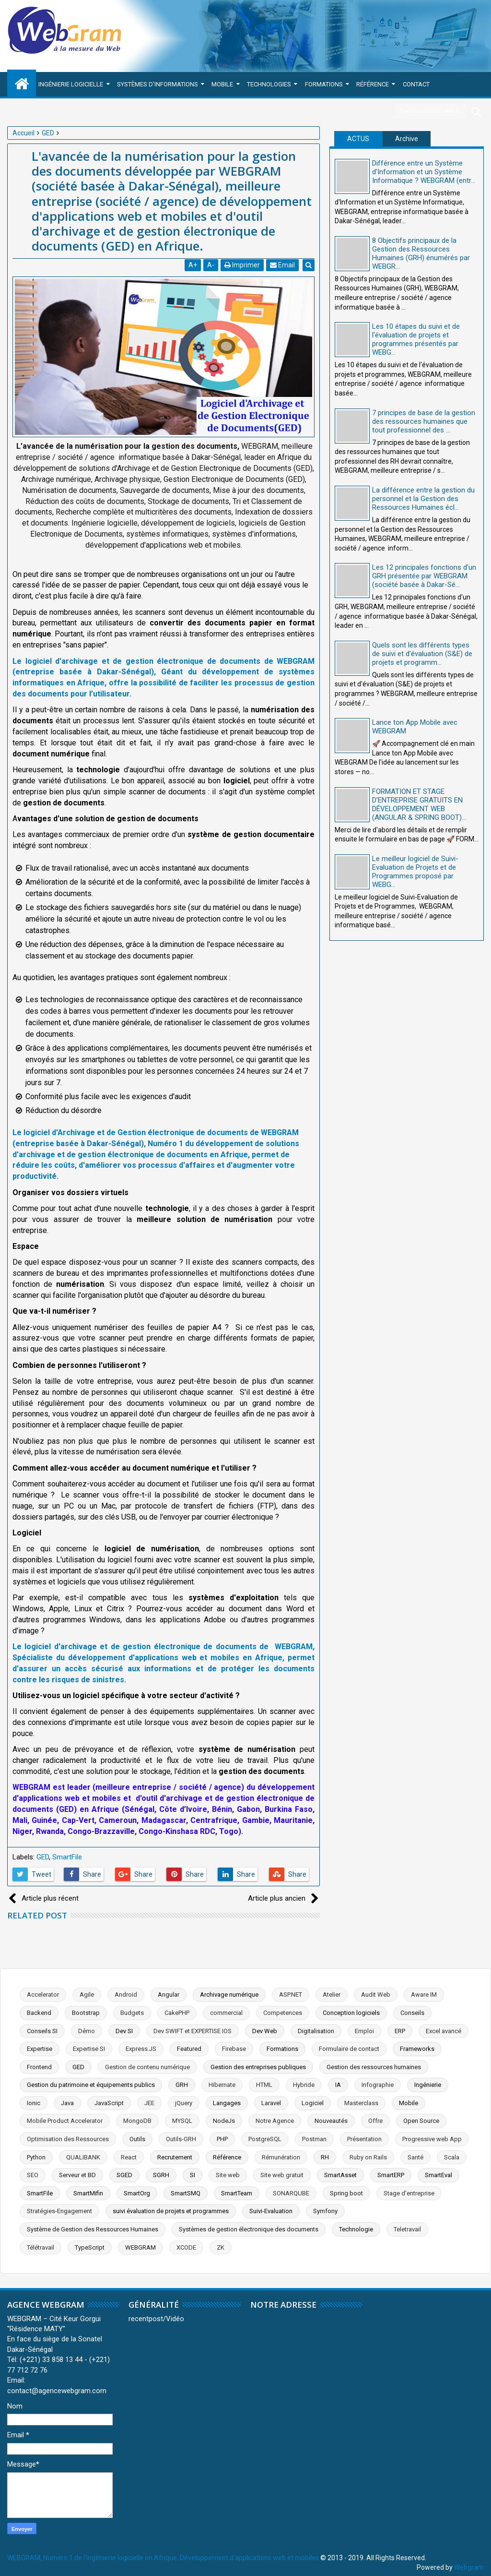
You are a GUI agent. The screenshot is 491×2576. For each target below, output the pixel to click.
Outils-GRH (181, 2139)
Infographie (378, 2084)
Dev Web (264, 2031)
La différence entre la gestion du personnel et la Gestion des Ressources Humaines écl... (423, 499)
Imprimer (242, 265)
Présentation (364, 2139)
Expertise (39, 2048)
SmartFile (67, 1857)
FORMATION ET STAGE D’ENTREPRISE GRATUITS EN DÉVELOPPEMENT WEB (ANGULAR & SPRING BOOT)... (419, 804)
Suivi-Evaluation (270, 2211)
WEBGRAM (140, 2247)
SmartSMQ (185, 2193)
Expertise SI (89, 2048)
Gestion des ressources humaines (374, 2067)
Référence (372, 84)
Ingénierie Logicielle (70, 84)
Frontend (39, 2067)
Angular (168, 1994)
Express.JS (141, 2048)
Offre (375, 2120)
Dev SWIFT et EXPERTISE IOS (192, 2031)
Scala (451, 2157)
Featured (189, 2048)
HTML (264, 2084)
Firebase (234, 2048)
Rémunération (281, 2157)
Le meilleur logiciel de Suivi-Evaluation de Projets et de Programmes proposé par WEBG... (415, 871)
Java (67, 2103)
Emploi (364, 2031)
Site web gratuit (282, 2175)
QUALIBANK (83, 2157)
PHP (222, 2139)
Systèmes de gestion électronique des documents (248, 2229)
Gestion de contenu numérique (147, 2067)
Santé (415, 2157)
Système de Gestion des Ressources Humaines (92, 2229)
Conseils (412, 2012)
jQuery (183, 2103)
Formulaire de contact (349, 2048)
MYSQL (182, 2120)
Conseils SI (42, 2031)
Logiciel (313, 2103)
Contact (416, 84)
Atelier (331, 1994)
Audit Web (375, 1994)
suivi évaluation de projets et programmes (171, 2211)
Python (36, 2157)
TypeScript (90, 2247)
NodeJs (224, 2120)
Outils (137, 2139)
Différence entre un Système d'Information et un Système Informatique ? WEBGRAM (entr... (423, 172)
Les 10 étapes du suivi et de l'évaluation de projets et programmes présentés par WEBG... (416, 339)
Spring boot (346, 2193)
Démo (86, 2031)
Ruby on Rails (368, 2157)
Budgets (132, 2012)
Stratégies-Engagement (59, 2211)
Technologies (269, 84)
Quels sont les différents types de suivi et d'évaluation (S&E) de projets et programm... (422, 654)
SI (192, 2175)
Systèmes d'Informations (157, 84)
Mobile (222, 84)
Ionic (33, 2103)
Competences (282, 2012)
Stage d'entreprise (409, 2193)
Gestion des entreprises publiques (258, 2067)
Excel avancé (443, 2031)
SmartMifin (88, 2193)
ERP (400, 2031)
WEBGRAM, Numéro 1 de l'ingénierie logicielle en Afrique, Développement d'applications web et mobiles (163, 2558)
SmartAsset (340, 2175)
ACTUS (358, 139)
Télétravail (40, 2247)
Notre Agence (275, 2120)
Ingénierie (427, 2084)
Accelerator (43, 1994)
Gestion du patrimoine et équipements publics (91, 2084)
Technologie (356, 2229)
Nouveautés (331, 2120)
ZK (220, 2247)
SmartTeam (236, 2193)
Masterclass (361, 2103)
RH (325, 2157)
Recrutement (174, 2157)
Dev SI (124, 2031)
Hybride (304, 2084)
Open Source (421, 2120)
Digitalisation (316, 2031)
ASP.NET (290, 1994)
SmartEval (438, 2175)
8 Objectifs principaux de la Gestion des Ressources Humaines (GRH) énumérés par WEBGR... (421, 253)
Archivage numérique (229, 1994)
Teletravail (407, 2229)
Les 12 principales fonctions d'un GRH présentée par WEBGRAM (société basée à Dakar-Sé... (424, 576)
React (129, 2157)
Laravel (271, 2103)
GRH (181, 2084)
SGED (124, 2175)
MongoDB (137, 2120)
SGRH (161, 2175)
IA (338, 2084)
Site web (228, 2175)
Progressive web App (432, 2139)
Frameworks (417, 2048)
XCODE (186, 2247)
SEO (32, 2175)
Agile (87, 1994)
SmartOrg (137, 2193)
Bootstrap (86, 2012)
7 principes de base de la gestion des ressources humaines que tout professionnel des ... (423, 421)
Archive (406, 139)
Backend (39, 2012)
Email (282, 265)
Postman (314, 2139)
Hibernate (222, 2084)
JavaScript (109, 2103)
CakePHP (176, 2012)
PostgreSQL (264, 2139)
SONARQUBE (291, 2193)
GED (42, 1857)
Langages (227, 2103)
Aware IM (424, 1994)
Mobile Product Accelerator (65, 2120)
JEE (149, 2103)
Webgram (469, 2567)
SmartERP (390, 2175)
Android (126, 1994)
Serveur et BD (77, 2175)
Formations (324, 84)
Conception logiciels (351, 2012)
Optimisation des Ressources (68, 2139)
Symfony (325, 2211)
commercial (226, 2012)
